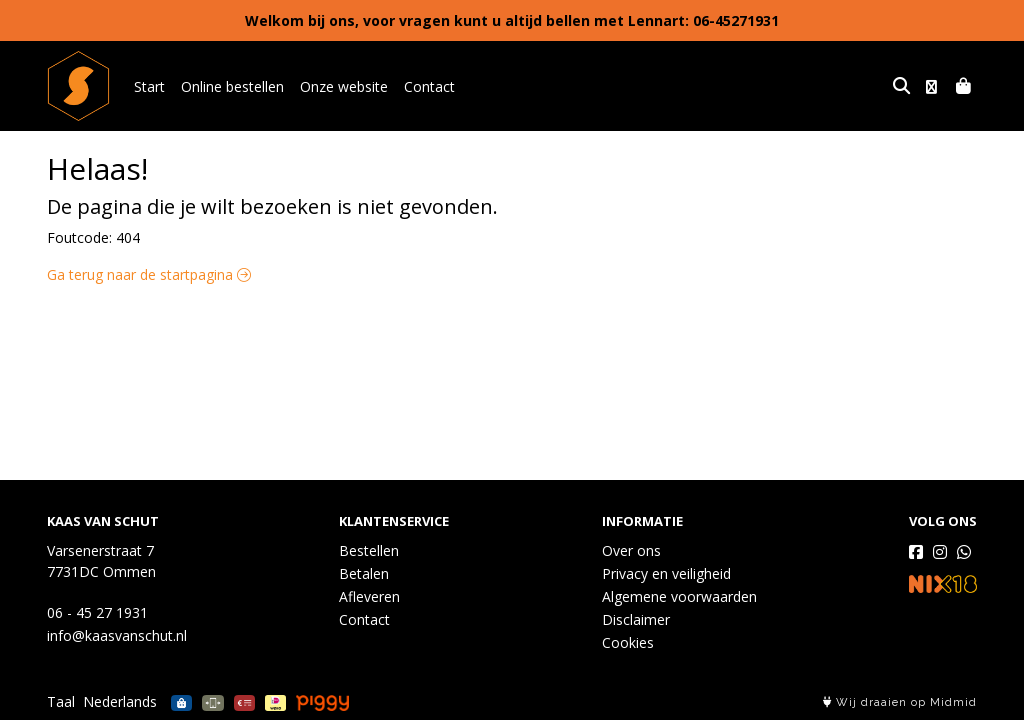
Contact (429, 86)
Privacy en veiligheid (666, 573)
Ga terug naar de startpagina (149, 274)
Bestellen (369, 550)
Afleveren (369, 596)
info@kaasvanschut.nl (117, 635)
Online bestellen (232, 86)
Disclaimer (636, 619)
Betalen (364, 573)
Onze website (344, 86)
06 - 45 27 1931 (97, 612)
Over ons (631, 550)
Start (149, 86)
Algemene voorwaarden (679, 596)
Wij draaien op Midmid (900, 702)
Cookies (628, 642)
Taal (61, 701)
